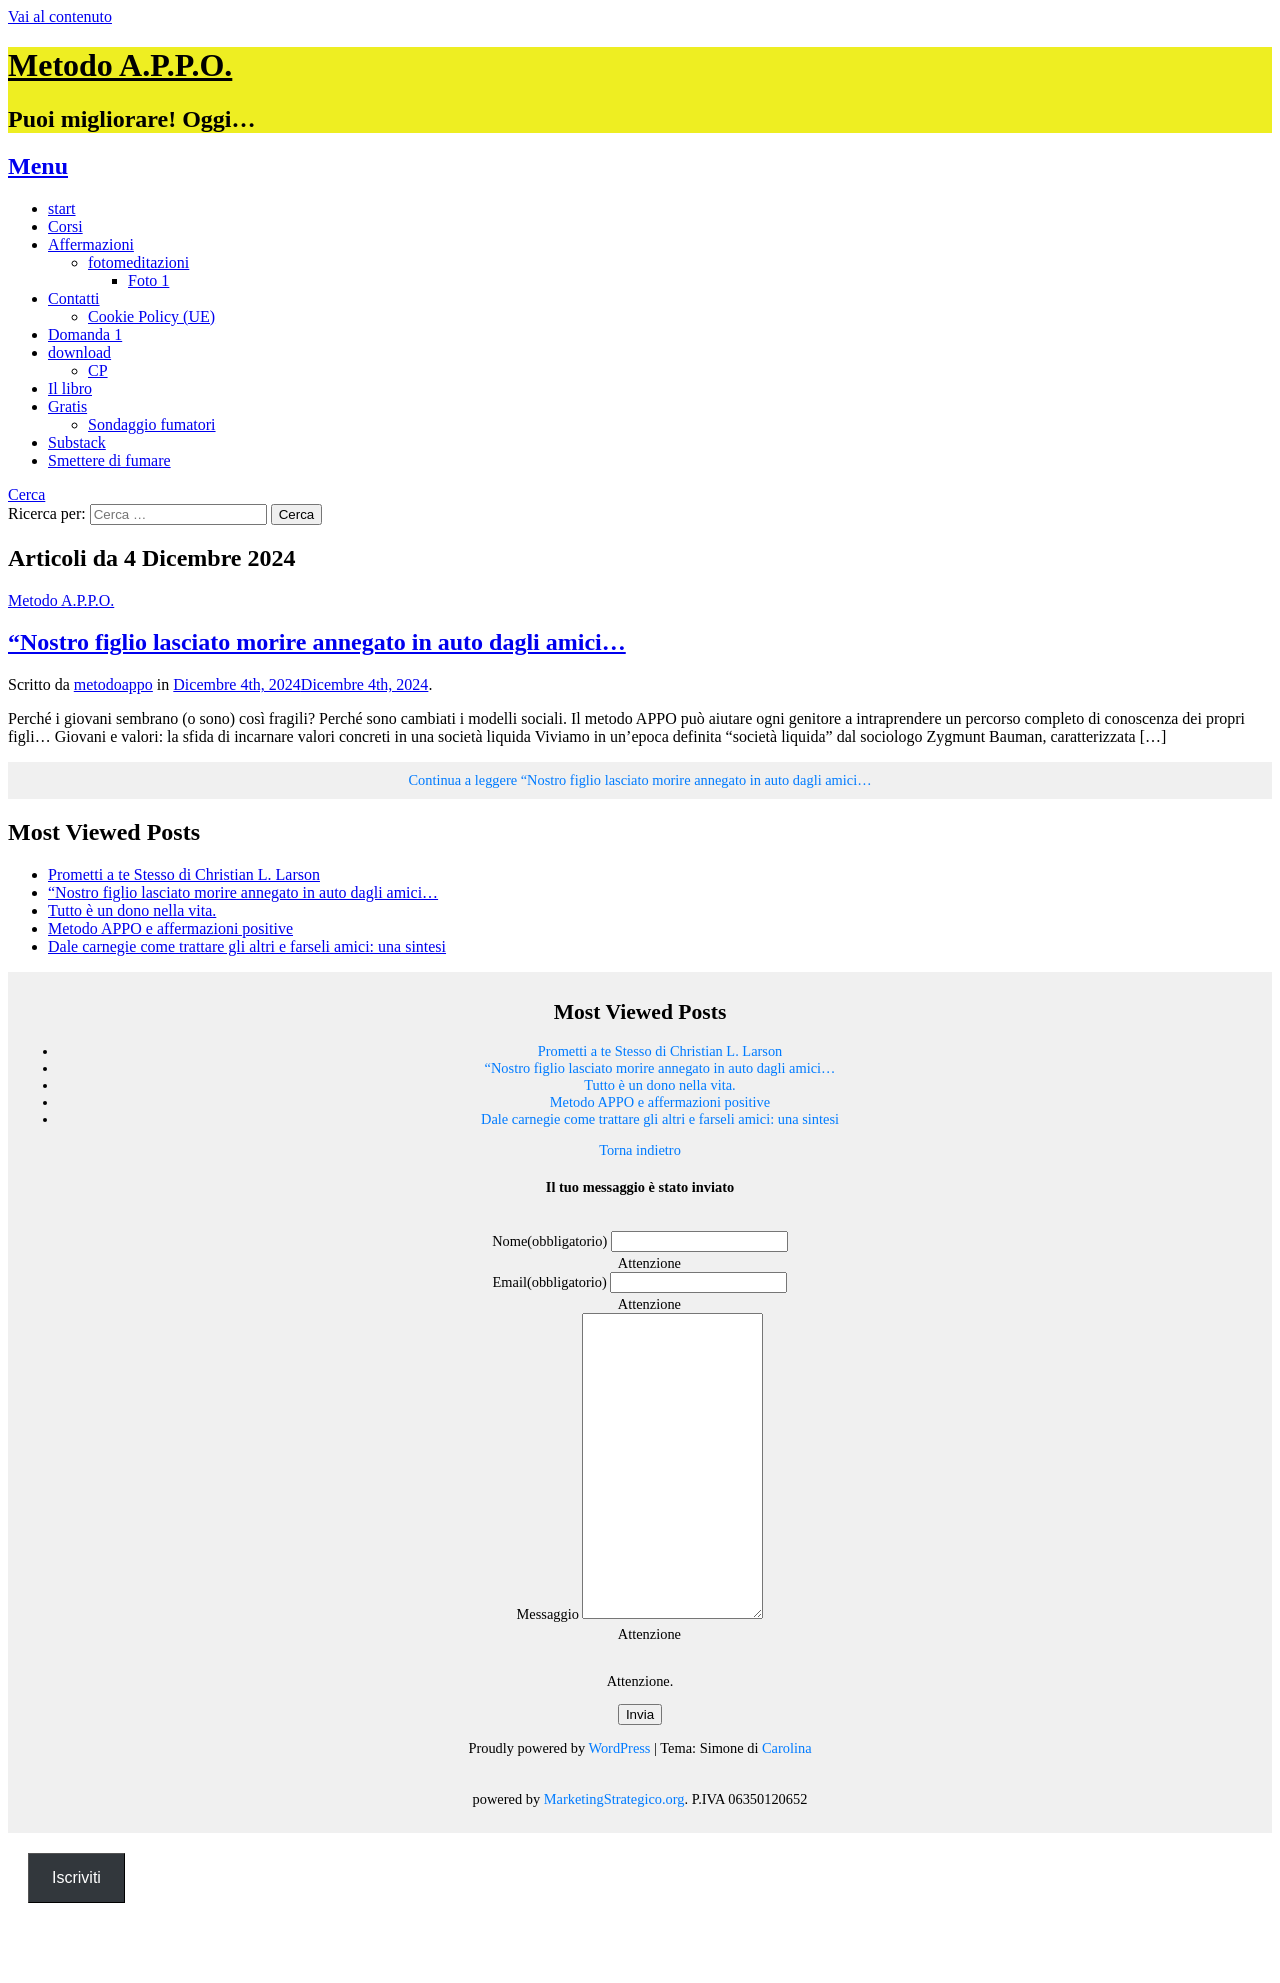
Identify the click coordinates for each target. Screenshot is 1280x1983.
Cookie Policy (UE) (151, 316)
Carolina (787, 1808)
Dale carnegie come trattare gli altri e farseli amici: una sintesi (247, 946)
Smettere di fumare (109, 460)
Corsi (65, 226)
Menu (38, 166)
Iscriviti (76, 1937)
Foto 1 (148, 280)
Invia (640, 1774)
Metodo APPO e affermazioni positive (170, 928)
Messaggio (538, 1674)
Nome (549, 1241)
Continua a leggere (639, 780)
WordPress (619, 1808)
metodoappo (113, 684)
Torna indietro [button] (640, 1150)
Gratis (67, 406)
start (62, 208)
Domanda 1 (85, 334)
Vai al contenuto (60, 16)
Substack (77, 442)
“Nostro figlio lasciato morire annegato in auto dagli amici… (317, 642)
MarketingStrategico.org (614, 1859)
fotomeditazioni (138, 262)
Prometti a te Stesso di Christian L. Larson (184, 874)
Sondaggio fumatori (152, 424)
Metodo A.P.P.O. (120, 65)
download (79, 352)
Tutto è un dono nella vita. (132, 910)
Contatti (74, 298)
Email (550, 1282)
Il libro (70, 388)
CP (98, 370)
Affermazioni (91, 244)
